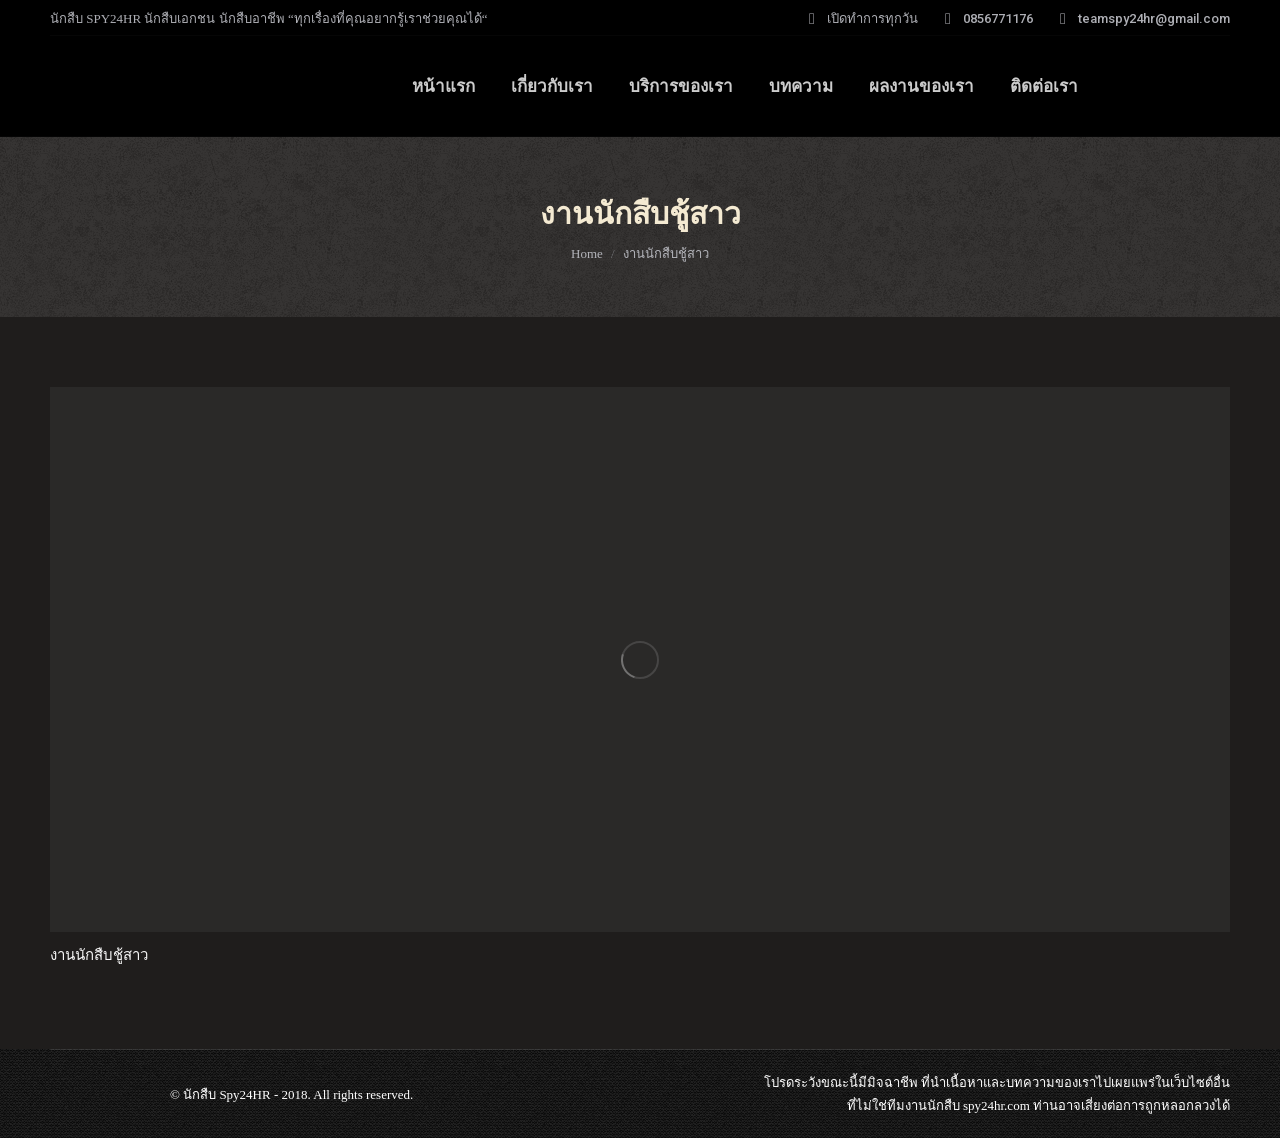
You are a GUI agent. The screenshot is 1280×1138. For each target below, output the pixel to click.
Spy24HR (244, 1094)
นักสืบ (943, 1105)
